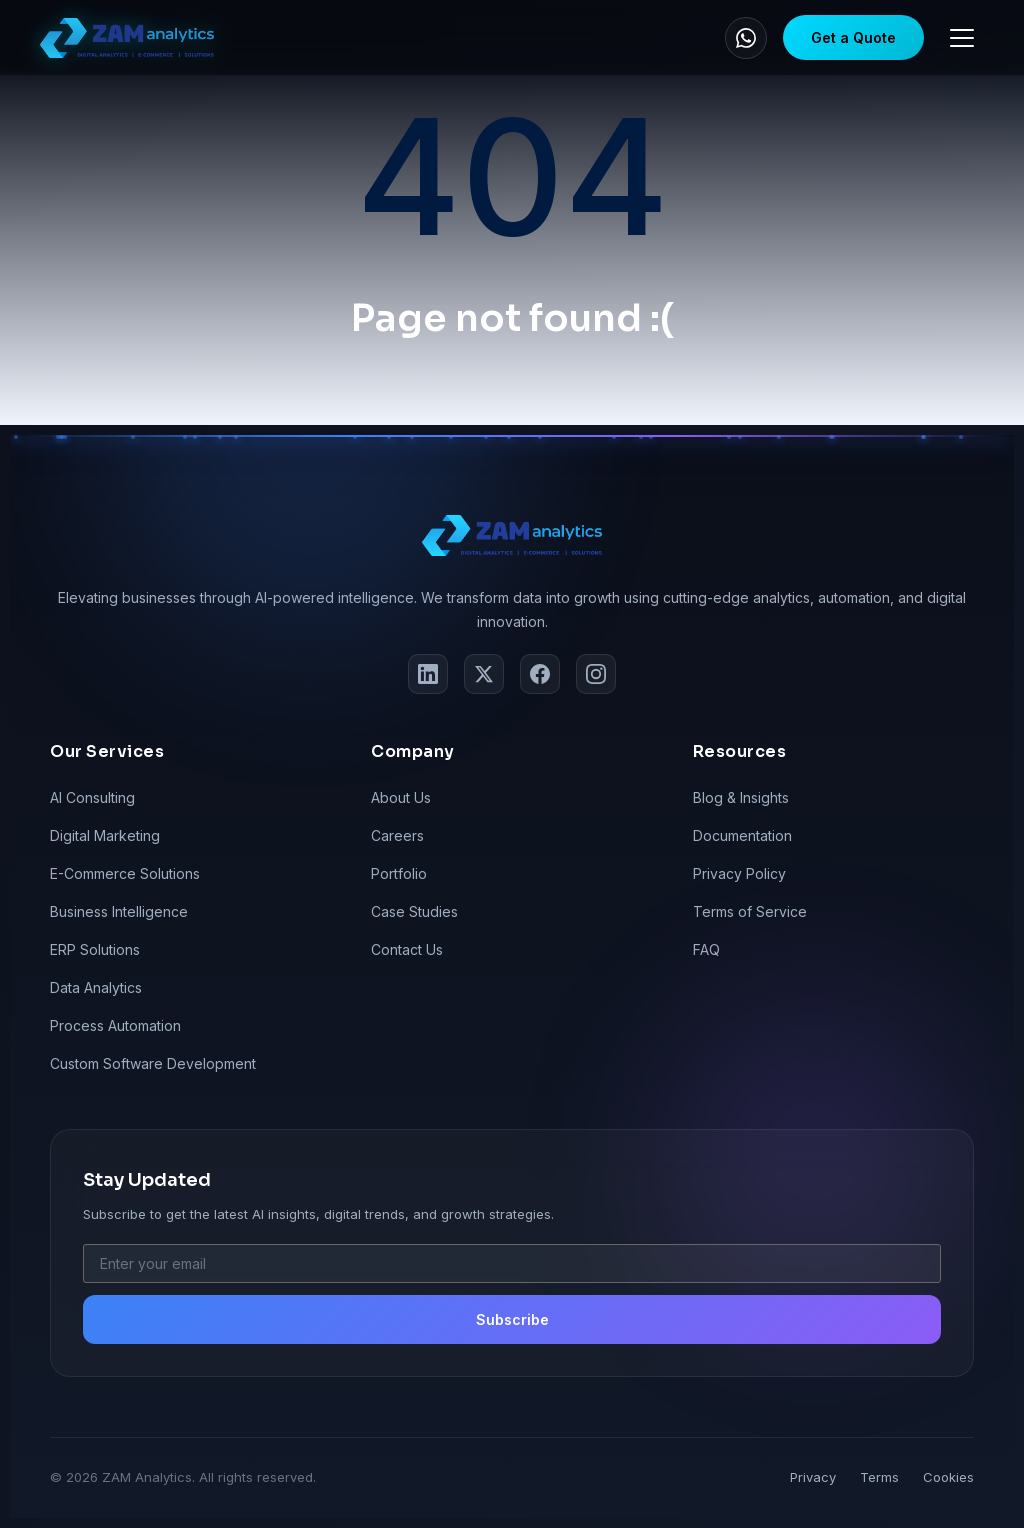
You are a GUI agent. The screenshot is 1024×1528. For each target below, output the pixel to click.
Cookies (948, 1477)
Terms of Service (750, 911)
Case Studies (414, 911)
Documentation (742, 835)
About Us (401, 797)
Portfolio (399, 873)
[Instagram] (596, 674)
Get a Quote (853, 37)
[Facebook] (540, 674)
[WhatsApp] (746, 38)
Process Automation (115, 1025)
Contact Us (407, 949)
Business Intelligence (119, 911)
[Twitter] (484, 674)
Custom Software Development (153, 1063)
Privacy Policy (739, 873)
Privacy (813, 1477)
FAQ (706, 949)
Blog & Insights (741, 797)
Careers (397, 835)
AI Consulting (92, 797)
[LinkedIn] (428, 674)
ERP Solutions (95, 949)
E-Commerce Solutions (125, 873)
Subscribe (512, 1319)
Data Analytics (96, 987)
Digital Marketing (105, 835)
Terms (879, 1477)
